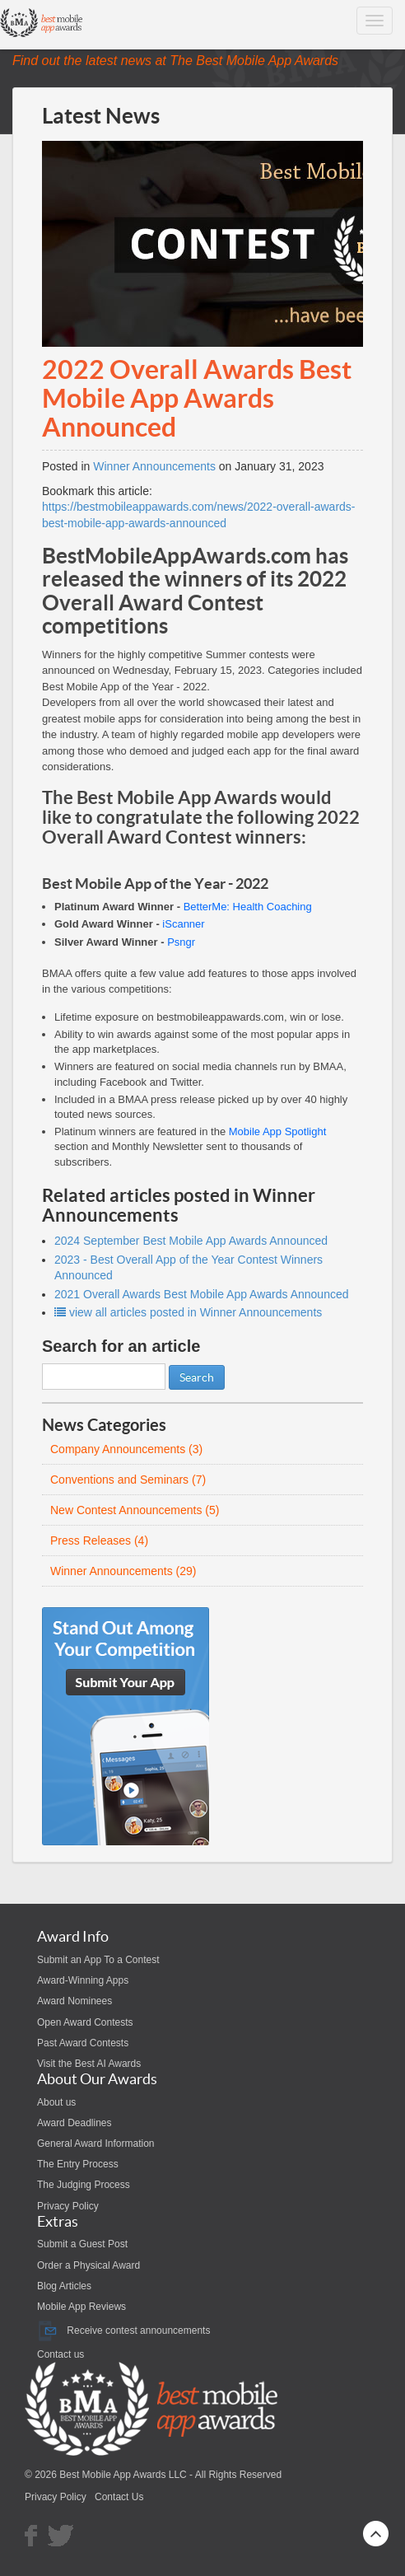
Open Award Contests (85, 2022)
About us (56, 2102)
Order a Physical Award (88, 2265)
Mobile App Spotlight (278, 1131)
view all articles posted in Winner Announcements (188, 1312)
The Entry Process (78, 2164)
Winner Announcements (154, 466)
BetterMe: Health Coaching (248, 906)
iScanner (183, 924)
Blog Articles (64, 2286)
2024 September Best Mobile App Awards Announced (191, 1240)
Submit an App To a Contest (98, 1960)
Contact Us (119, 2497)
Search (196, 1377)
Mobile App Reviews (81, 2306)
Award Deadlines (74, 2123)
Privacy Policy (68, 2206)
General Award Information (96, 2143)
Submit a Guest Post (82, 2244)
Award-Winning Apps (82, 1980)
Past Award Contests (82, 2043)
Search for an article (121, 1346)
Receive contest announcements (123, 2330)
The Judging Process (83, 2184)
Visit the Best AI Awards (89, 2063)
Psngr (181, 942)
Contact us (60, 2354)
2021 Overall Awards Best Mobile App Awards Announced (201, 1294)
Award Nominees (74, 2001)
